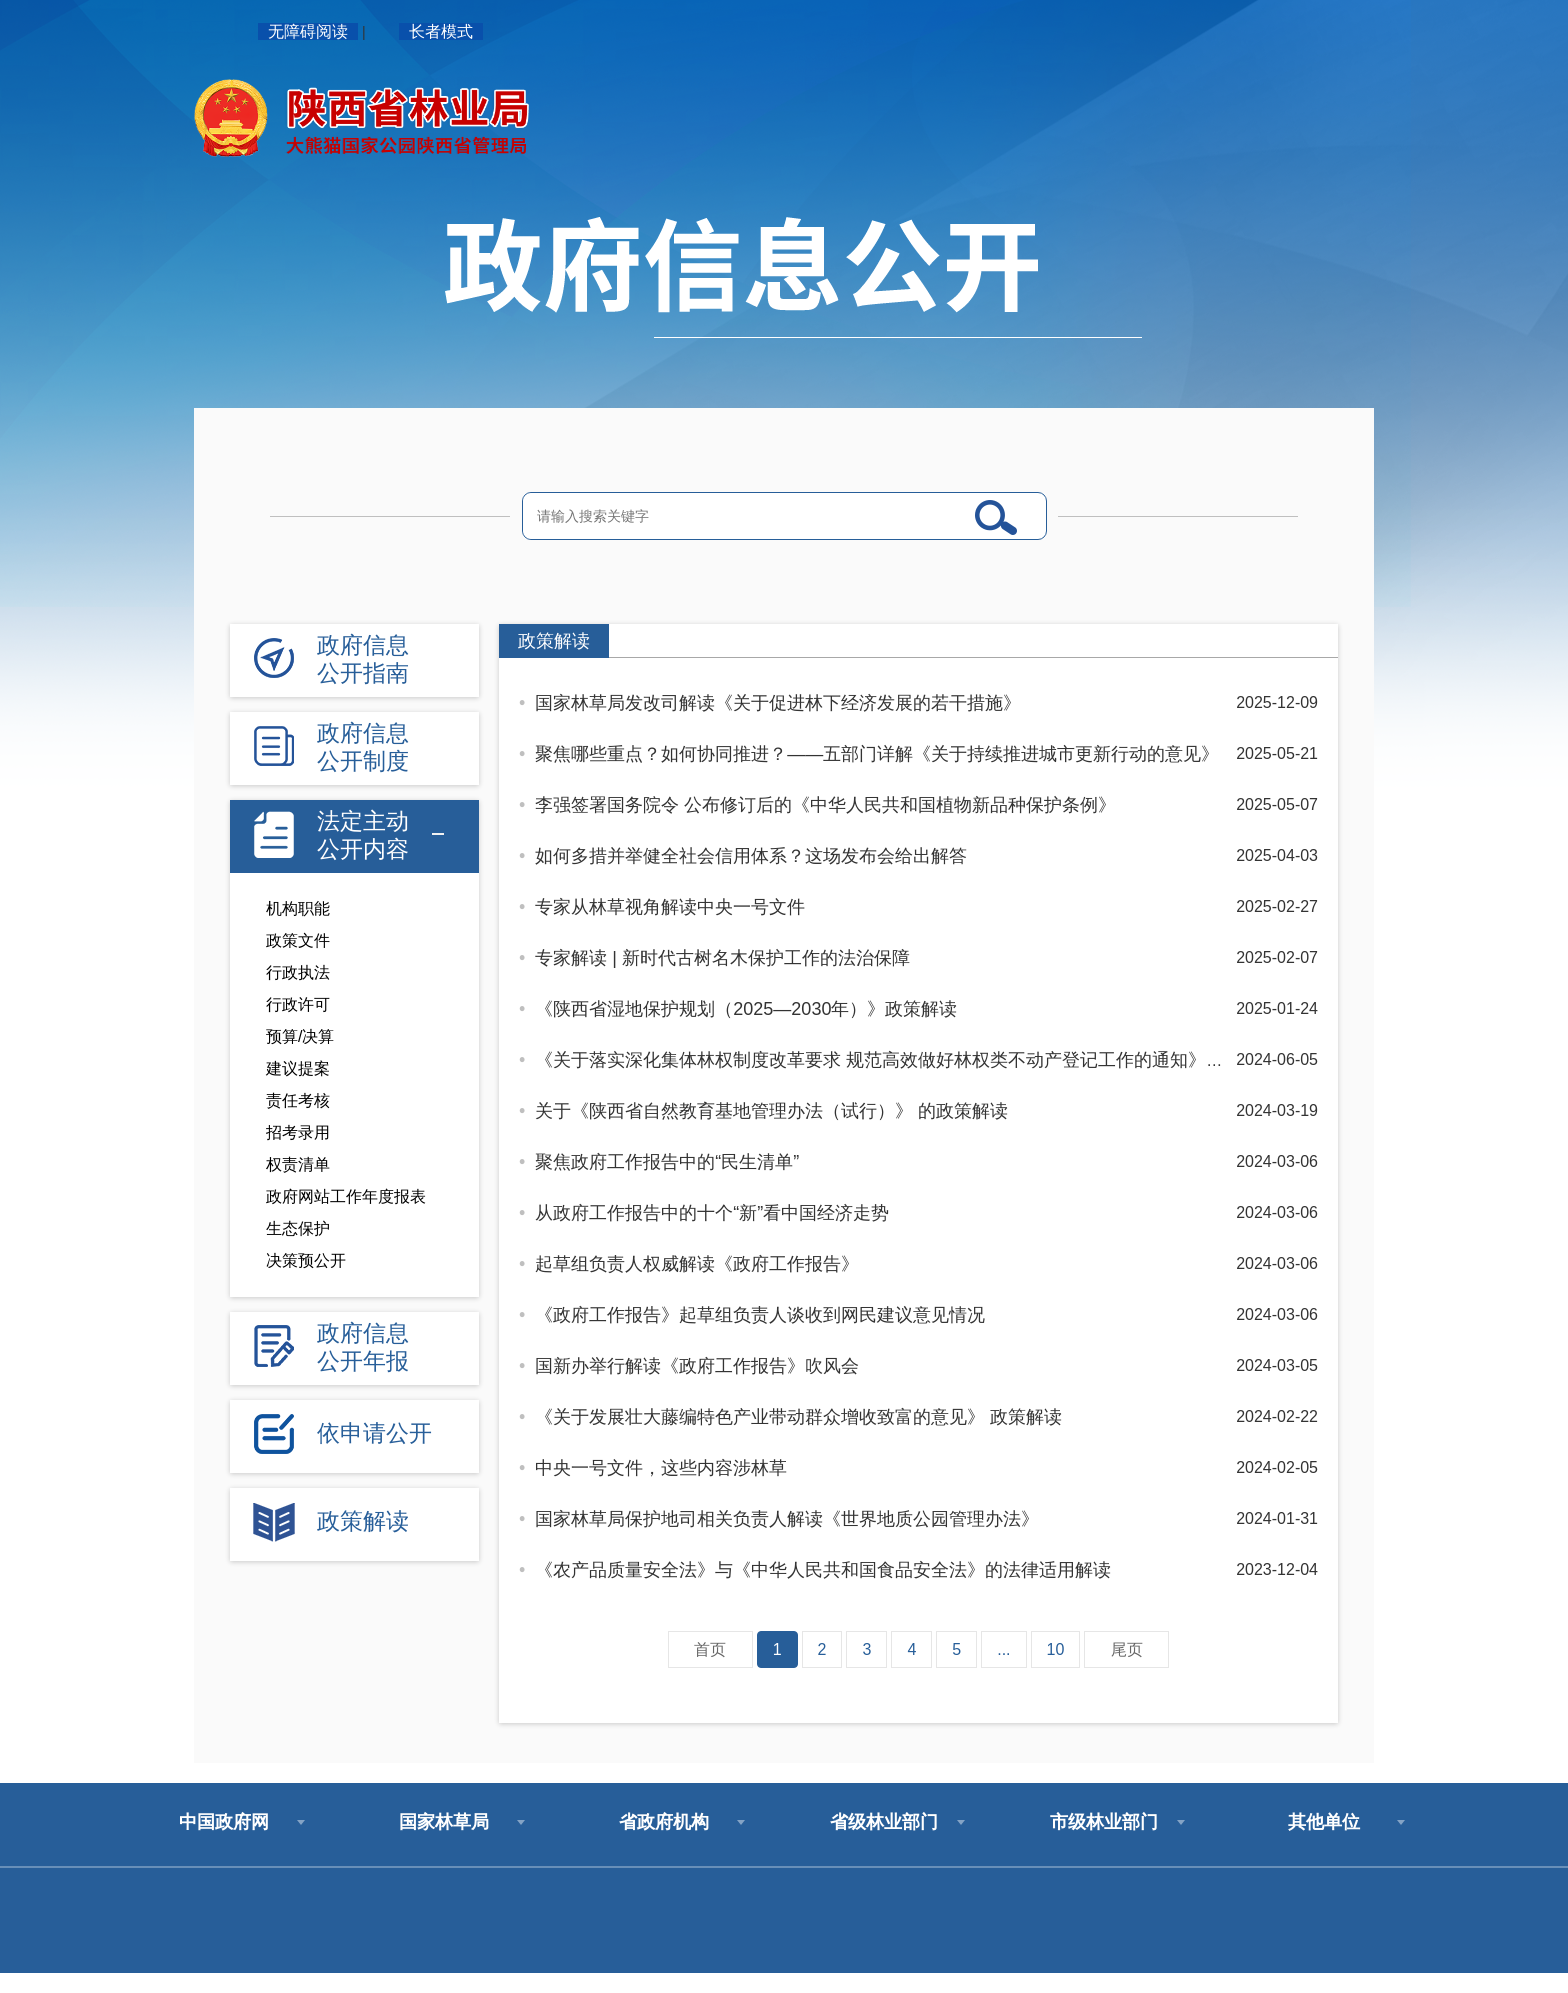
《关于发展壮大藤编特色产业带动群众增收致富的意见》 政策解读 (798, 1417)
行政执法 (298, 972)
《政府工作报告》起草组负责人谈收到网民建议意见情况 (760, 1315)
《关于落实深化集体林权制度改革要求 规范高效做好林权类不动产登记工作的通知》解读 (888, 1060)
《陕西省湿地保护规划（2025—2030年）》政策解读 (746, 1009)
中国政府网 (224, 1822)
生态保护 (298, 1228)
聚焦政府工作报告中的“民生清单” (667, 1162)
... (1003, 1649)
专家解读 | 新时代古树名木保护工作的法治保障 (722, 958)
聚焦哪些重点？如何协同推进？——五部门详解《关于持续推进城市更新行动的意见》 (877, 754)
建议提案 (298, 1068)
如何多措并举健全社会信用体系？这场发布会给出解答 (751, 856)
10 (1056, 1649)
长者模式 (441, 31)
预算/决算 (300, 1036)
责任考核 (298, 1100)
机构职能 (298, 908)
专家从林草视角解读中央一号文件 (670, 907)
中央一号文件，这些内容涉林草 (661, 1468)
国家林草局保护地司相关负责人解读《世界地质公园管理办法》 (787, 1519)
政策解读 (554, 641)
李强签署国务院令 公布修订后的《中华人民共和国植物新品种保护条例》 (825, 805)
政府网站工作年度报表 (346, 1196)
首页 (710, 1649)
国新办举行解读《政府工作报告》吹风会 (697, 1366)
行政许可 (298, 1004)
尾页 (1127, 1649)
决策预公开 (306, 1260)
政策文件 (298, 940)
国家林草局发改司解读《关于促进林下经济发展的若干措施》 (778, 703)
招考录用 (298, 1132)
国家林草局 (444, 1822)
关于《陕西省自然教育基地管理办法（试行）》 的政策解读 (771, 1111)
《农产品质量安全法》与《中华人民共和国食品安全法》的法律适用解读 (823, 1570)
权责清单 (298, 1164)
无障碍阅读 (308, 31)
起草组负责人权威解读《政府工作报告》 (697, 1264)
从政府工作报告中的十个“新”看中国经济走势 (712, 1213)
